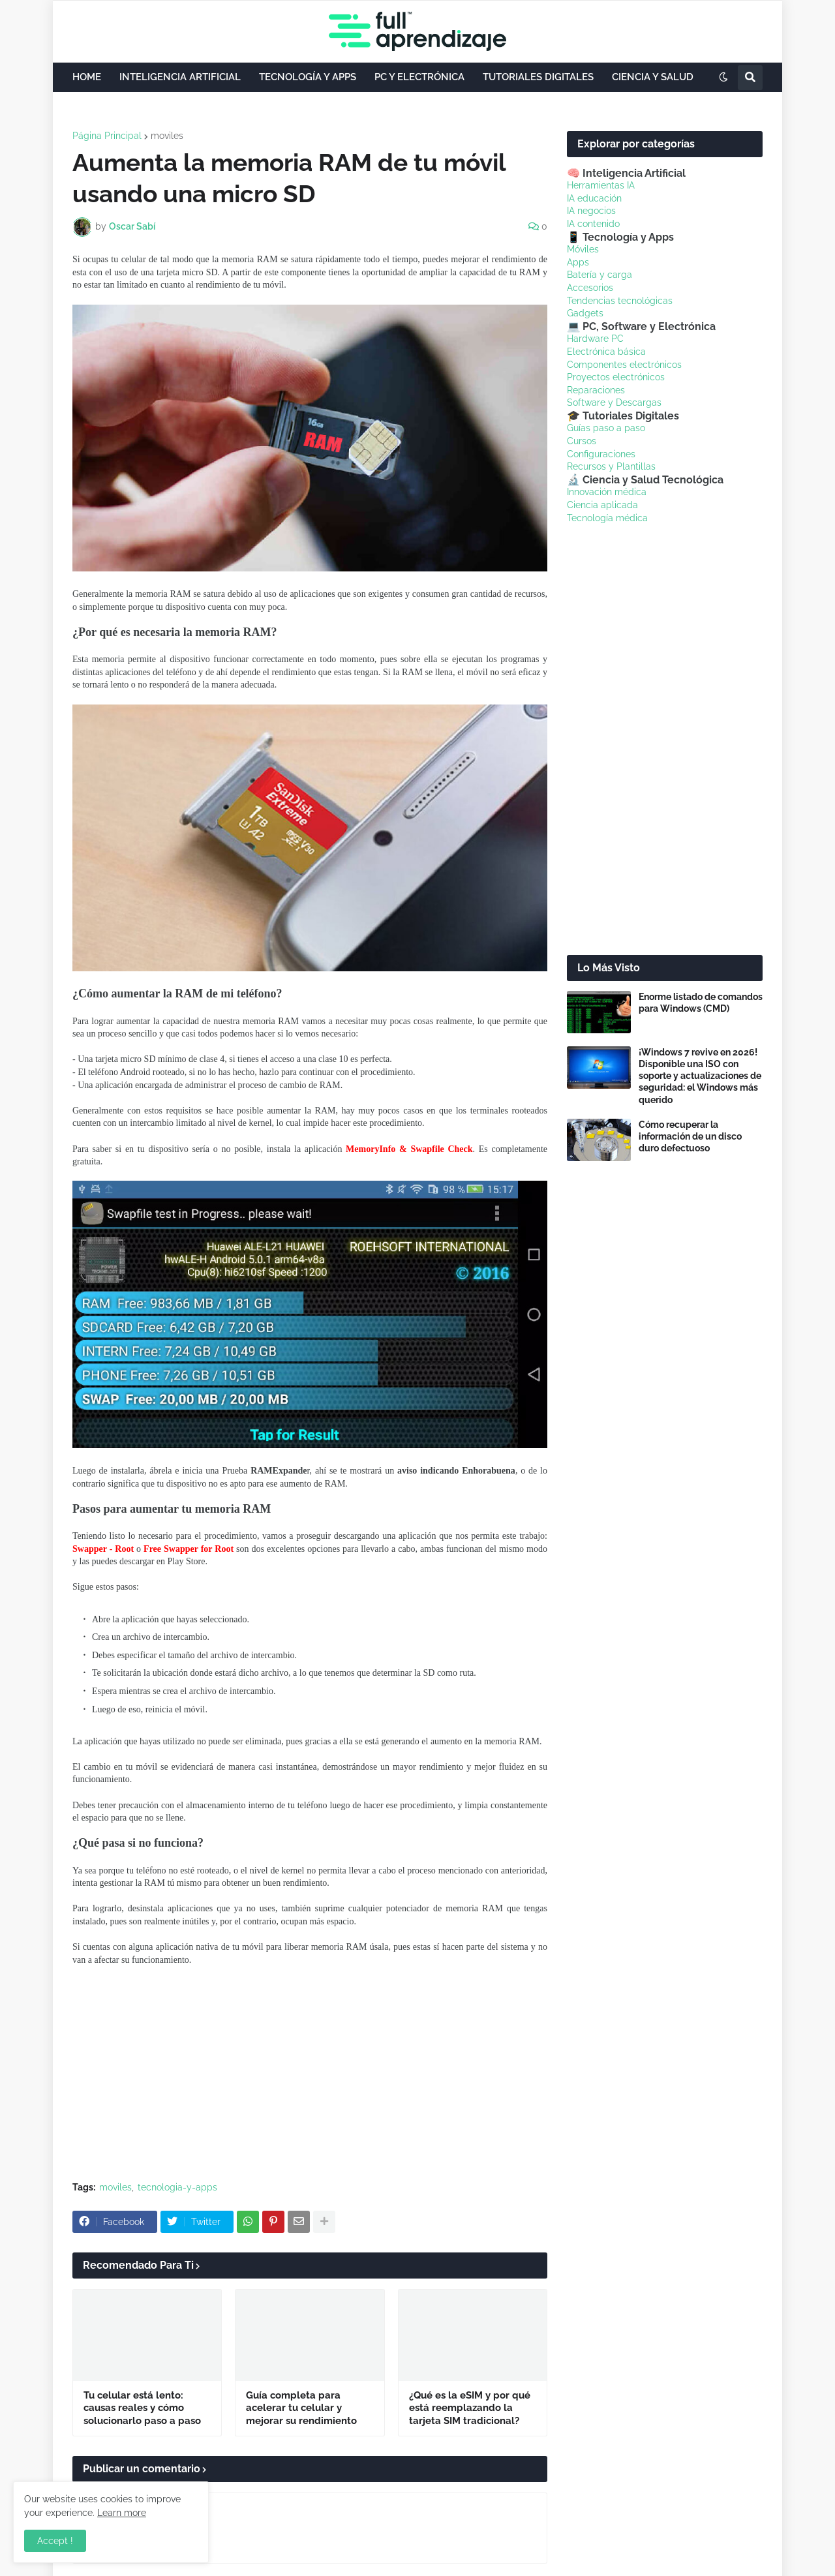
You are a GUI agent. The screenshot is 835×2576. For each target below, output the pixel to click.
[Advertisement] (309, 2073)
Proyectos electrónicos (616, 377)
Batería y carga (599, 274)
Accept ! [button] (55, 2541)
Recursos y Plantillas (611, 466)
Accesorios (590, 287)
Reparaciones (596, 390)
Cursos (581, 441)
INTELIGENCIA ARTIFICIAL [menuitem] (180, 77)
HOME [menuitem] (86, 77)
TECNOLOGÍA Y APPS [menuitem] (307, 77)
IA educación (594, 198)
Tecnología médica (607, 518)
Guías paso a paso (606, 428)
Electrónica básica (606, 351)
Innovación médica (606, 492)
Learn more (121, 2513)
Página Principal (107, 135)
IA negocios (591, 210)
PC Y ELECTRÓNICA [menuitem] (419, 77)
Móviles (583, 249)
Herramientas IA (601, 185)
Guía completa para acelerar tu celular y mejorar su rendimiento (301, 2408)
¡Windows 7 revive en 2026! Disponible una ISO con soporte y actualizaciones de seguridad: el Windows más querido (700, 1076)
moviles (167, 135)
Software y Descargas (614, 402)
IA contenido (593, 224)
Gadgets (585, 313)
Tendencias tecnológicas (620, 300)
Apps (578, 262)
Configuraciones (601, 454)
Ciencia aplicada (602, 505)
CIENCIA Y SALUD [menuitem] (652, 77)
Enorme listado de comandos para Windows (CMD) (701, 1003)
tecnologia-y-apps (177, 2187)
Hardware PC (595, 338)
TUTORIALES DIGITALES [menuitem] (538, 77)
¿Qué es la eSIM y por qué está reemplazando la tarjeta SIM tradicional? (469, 2408)
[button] (723, 77)
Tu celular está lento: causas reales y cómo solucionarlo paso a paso (142, 2408)
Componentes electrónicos (624, 364)
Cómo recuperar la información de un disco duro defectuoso (690, 1136)
